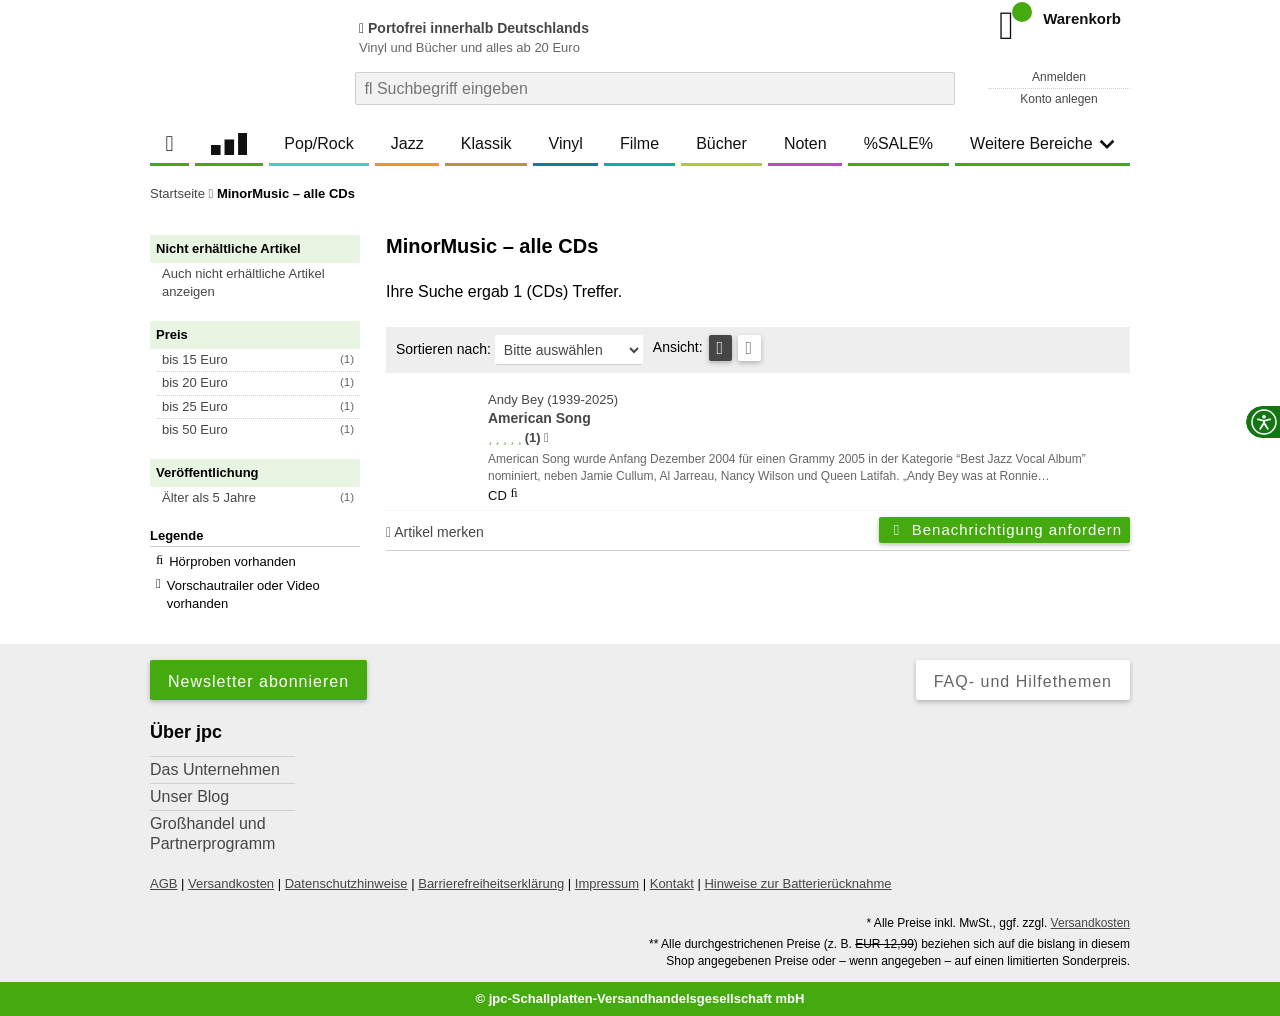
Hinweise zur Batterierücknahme (797, 883)
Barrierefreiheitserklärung (491, 883)
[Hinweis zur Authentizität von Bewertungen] (546, 438)
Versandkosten (231, 883)
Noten (805, 143)
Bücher (721, 143)
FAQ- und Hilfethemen (1023, 681)
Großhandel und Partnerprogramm (212, 833)
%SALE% (898, 143)
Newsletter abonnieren (258, 681)
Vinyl (566, 143)
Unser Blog (189, 796)
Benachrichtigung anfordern (1004, 529)
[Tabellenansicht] (720, 348)
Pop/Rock (318, 143)
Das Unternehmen (215, 769)
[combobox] (655, 88)
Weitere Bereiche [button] (1042, 143)
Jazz (407, 143)
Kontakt (672, 883)
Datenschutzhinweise (346, 883)
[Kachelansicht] (749, 348)
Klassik (486, 143)
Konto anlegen (1058, 99)
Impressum (607, 883)
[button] (264, 283)
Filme (639, 143)
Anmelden (1059, 77)
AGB (163, 883)
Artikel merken (435, 532)
